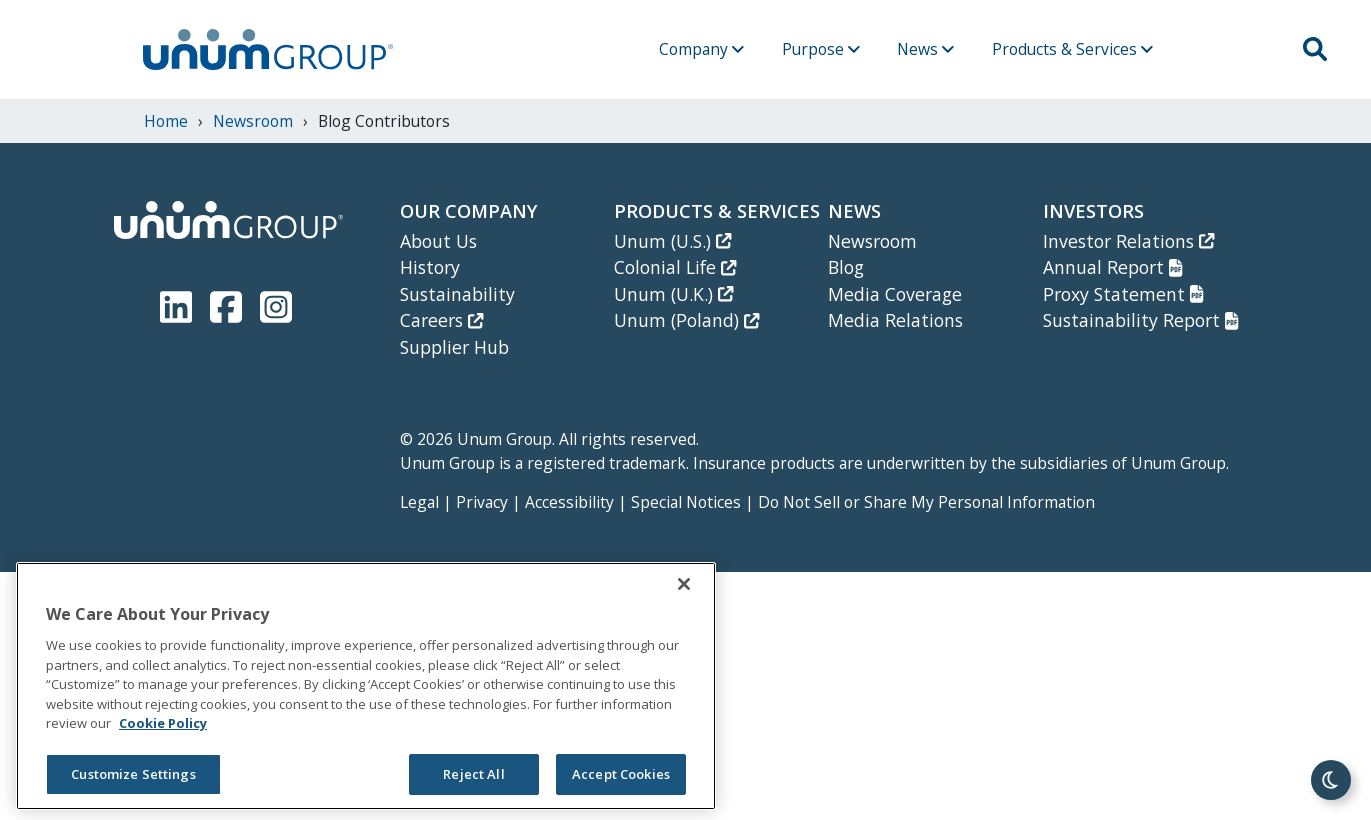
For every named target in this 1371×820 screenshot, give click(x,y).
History (430, 267)
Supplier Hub (454, 347)
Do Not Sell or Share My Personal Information (926, 502)
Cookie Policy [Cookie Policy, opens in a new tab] (163, 723)
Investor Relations (1128, 241)
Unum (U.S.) (672, 241)
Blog (846, 267)
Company (701, 49)
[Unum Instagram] (276, 303)
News (925, 49)
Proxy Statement (1123, 294)
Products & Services (1072, 49)
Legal (419, 502)
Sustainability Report (1140, 320)
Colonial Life (675, 267)
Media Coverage (895, 294)
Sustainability (457, 294)
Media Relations (895, 320)
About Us (438, 241)
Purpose (821, 49)
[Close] (684, 584)
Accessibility (569, 502)
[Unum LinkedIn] (180, 303)
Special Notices (686, 502)
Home (166, 121)
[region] (366, 686)
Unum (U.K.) (673, 294)
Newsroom (872, 241)
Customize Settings (133, 774)
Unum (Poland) (686, 320)
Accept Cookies (621, 774)
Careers (441, 320)
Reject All (473, 774)
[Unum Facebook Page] (230, 303)
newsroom (253, 121)
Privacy (482, 502)
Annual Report (1112, 267)
